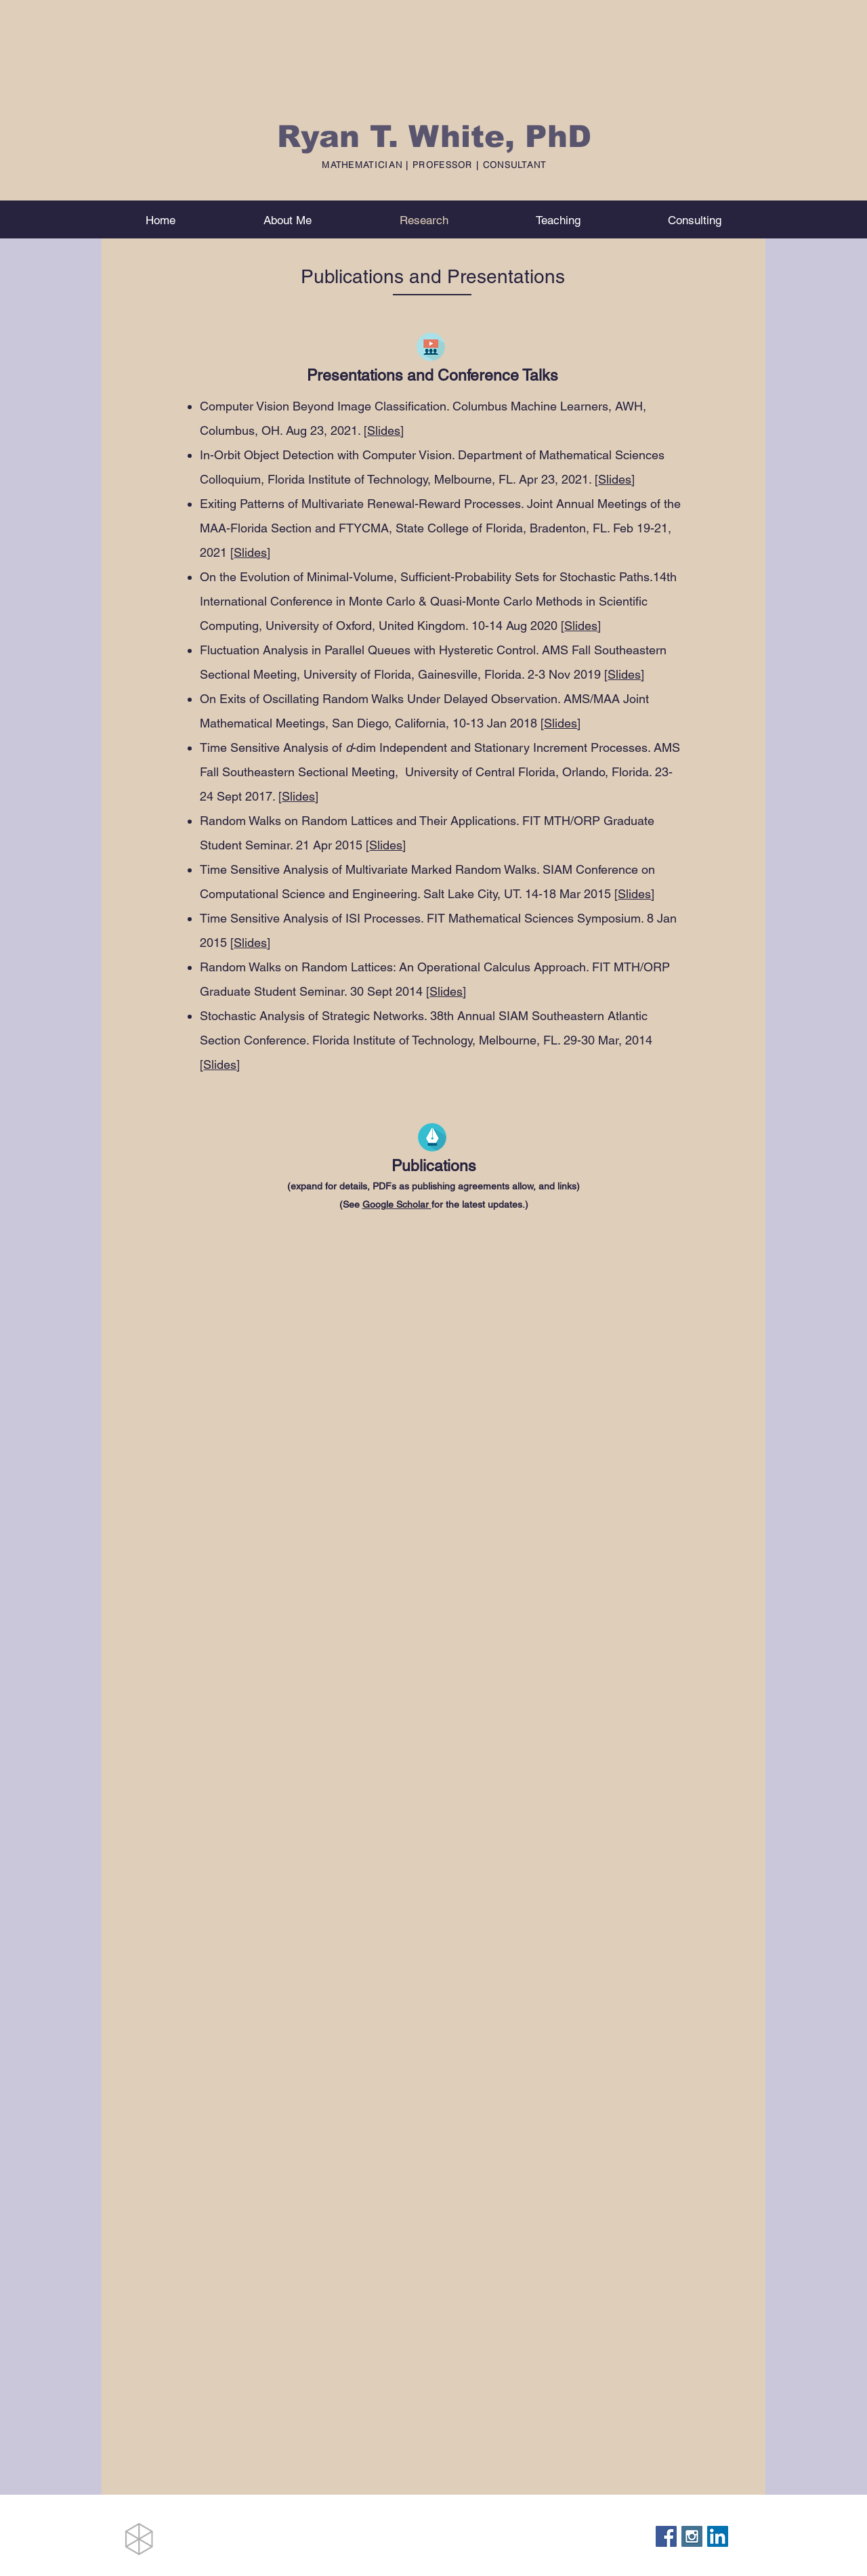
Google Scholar (396, 1204)
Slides (383, 430)
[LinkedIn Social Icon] (717, 2536)
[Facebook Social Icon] (666, 2536)
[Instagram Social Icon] (691, 2536)
